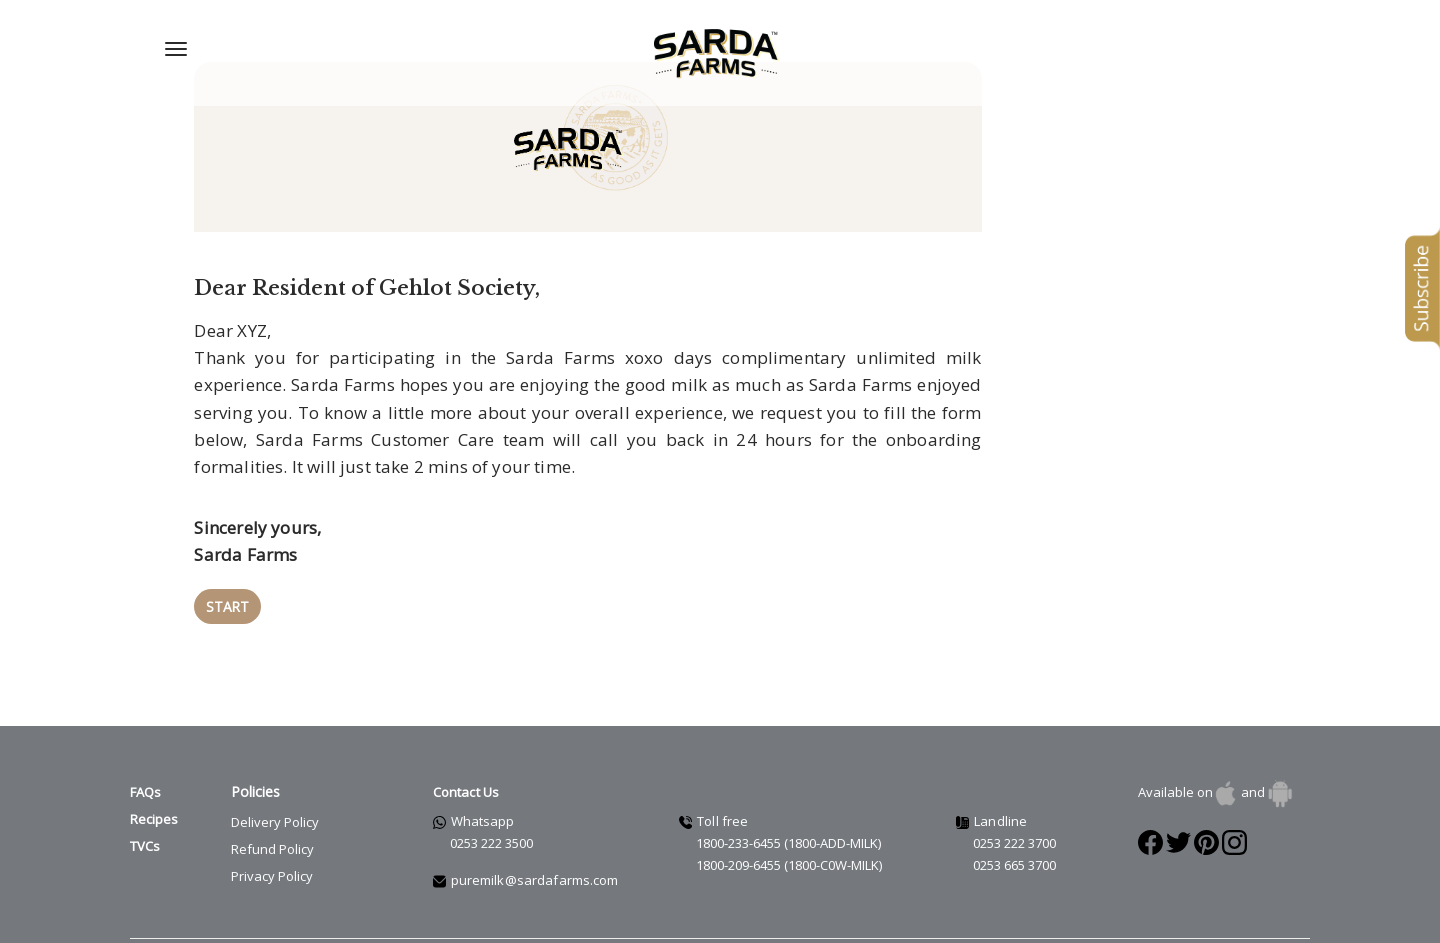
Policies (255, 758)
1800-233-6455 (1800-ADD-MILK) (788, 810)
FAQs (145, 759)
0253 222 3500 (491, 810)
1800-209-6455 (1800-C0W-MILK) (789, 832)
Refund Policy (272, 816)
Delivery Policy (275, 789)
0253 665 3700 (1014, 832)
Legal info (222, 934)
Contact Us (466, 759)
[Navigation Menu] (176, 49)
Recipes (154, 786)
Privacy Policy (272, 843)
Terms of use (158, 934)
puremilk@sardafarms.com (535, 847)
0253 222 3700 (1014, 810)
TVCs (145, 814)
